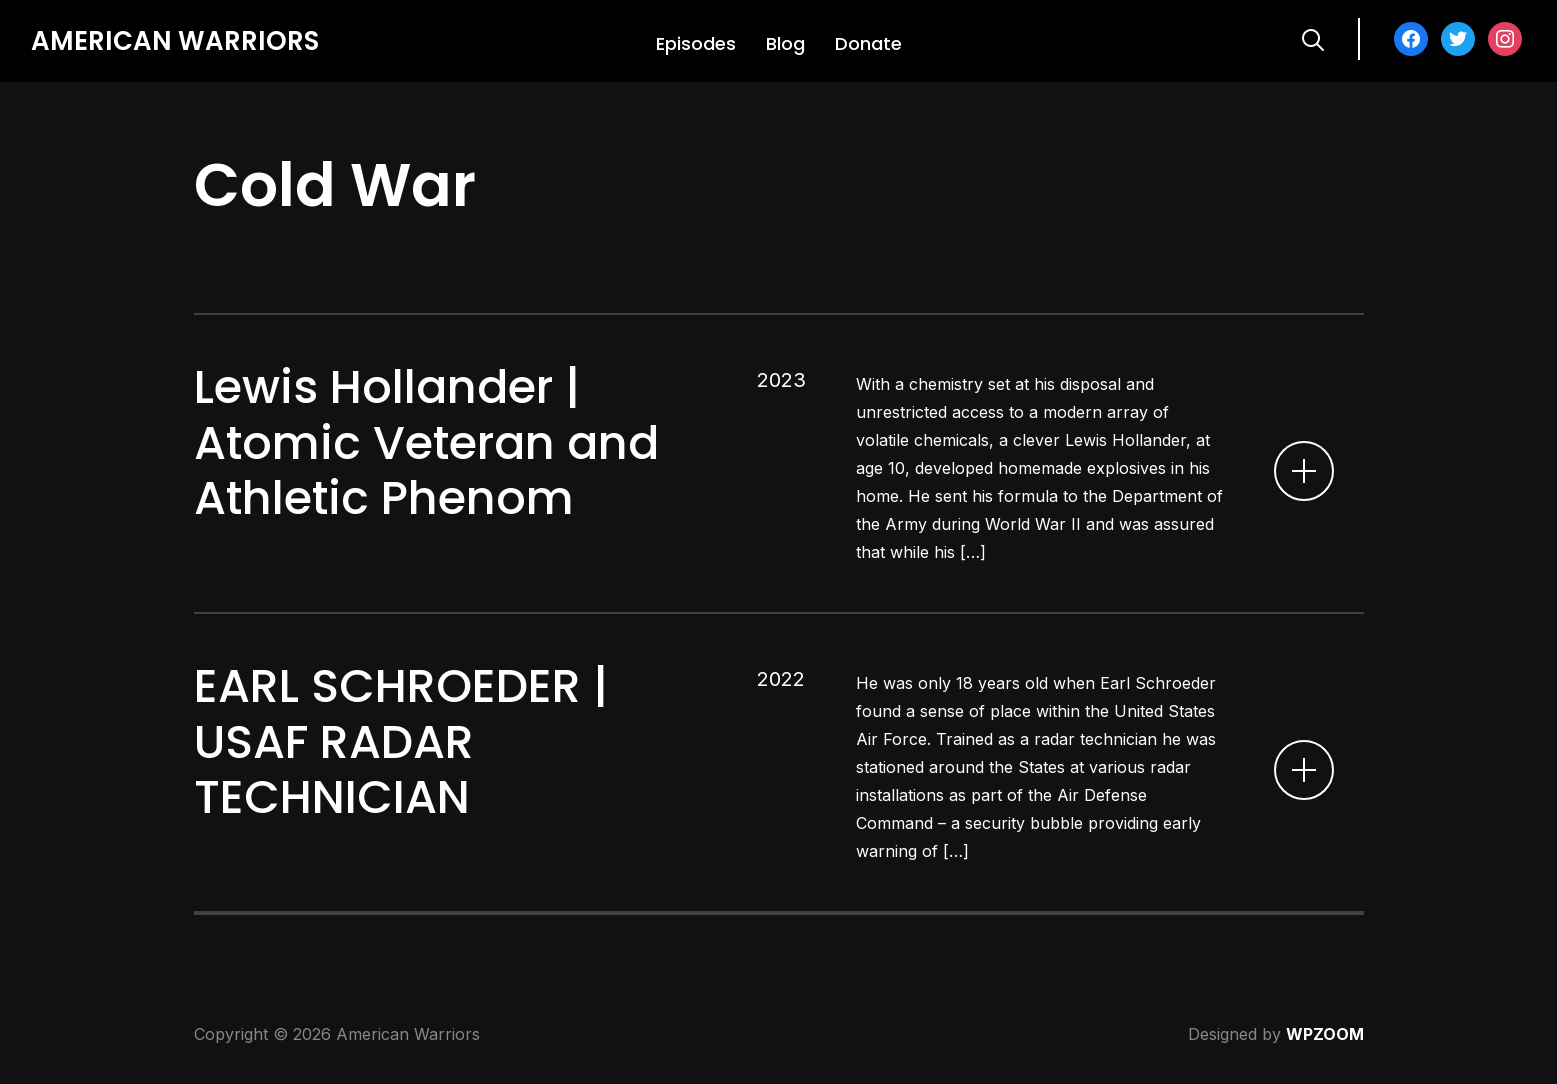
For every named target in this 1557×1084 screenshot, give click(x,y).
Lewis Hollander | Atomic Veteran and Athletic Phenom (426, 442)
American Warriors (175, 41)
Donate (868, 43)
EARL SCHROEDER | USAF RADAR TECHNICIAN (401, 741)
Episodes (696, 43)
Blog (785, 43)
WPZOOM (1325, 1034)
